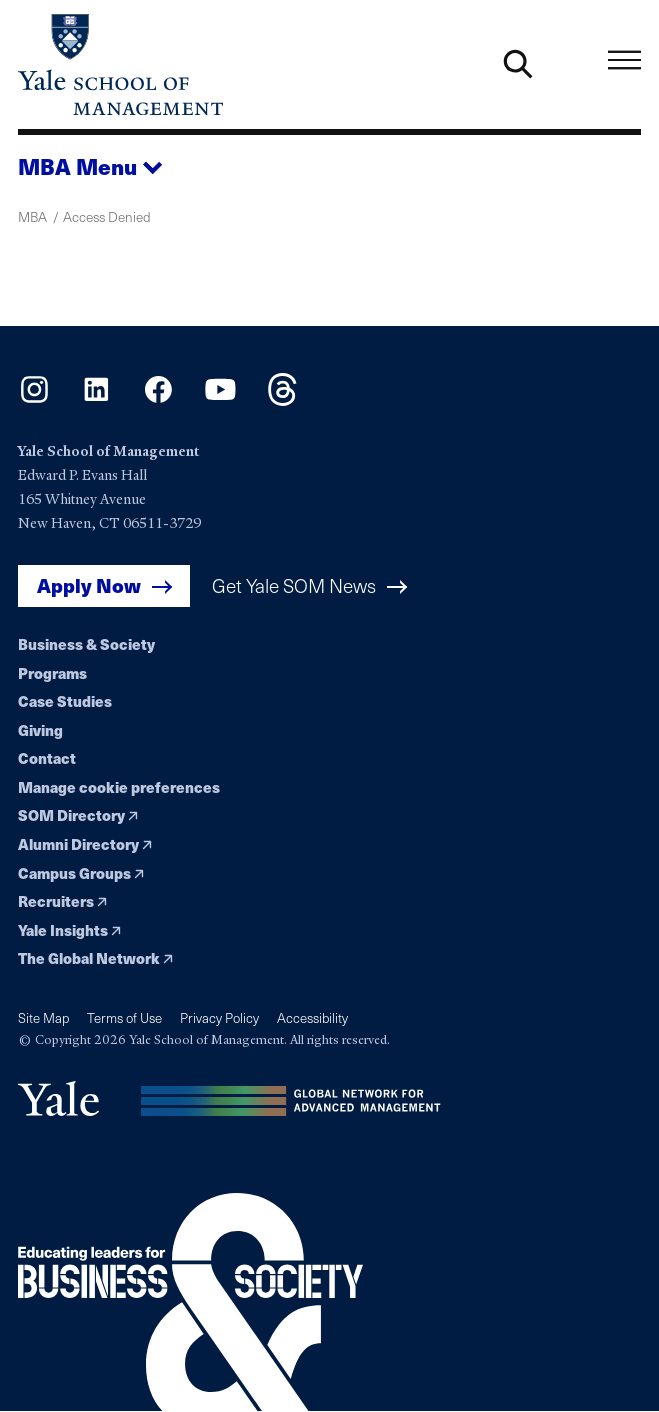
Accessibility (312, 1018)
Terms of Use (124, 1018)
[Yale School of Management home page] (174, 64)
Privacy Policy (219, 1018)
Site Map (43, 1018)
